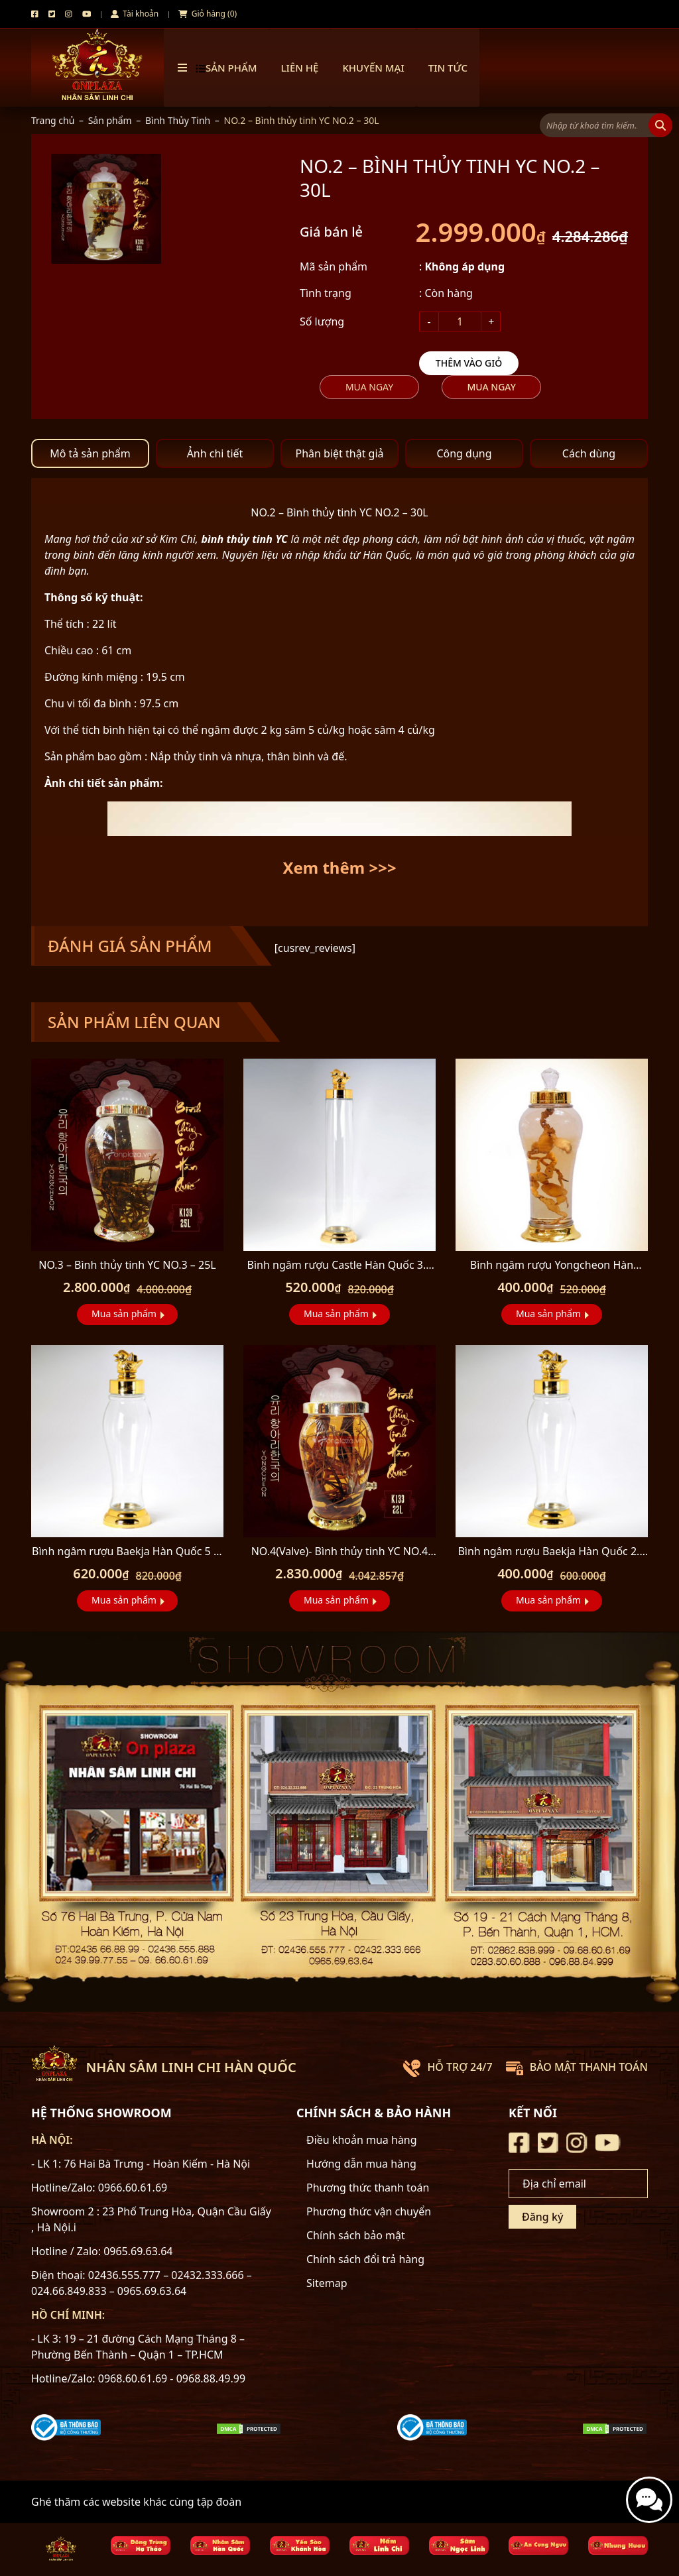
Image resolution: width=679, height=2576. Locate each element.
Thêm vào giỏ (469, 363)
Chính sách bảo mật (355, 2235)
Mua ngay (369, 387)
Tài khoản (134, 13)
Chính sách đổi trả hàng (365, 2259)
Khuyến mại (373, 67)
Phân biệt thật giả (339, 453)
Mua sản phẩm (124, 1313)
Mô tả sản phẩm (90, 453)
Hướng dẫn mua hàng (361, 2163)
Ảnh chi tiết (215, 453)
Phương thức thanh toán (367, 2187)
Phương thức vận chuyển (368, 2211)
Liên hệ (300, 67)
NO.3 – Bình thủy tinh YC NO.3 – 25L (127, 1265)
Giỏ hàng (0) (207, 13)
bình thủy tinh (236, 539)
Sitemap (326, 2283)
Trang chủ (52, 120)
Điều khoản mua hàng (361, 2140)
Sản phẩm (110, 120)
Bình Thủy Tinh (177, 120)
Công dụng (463, 453)
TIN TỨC (447, 67)
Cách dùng (588, 453)
